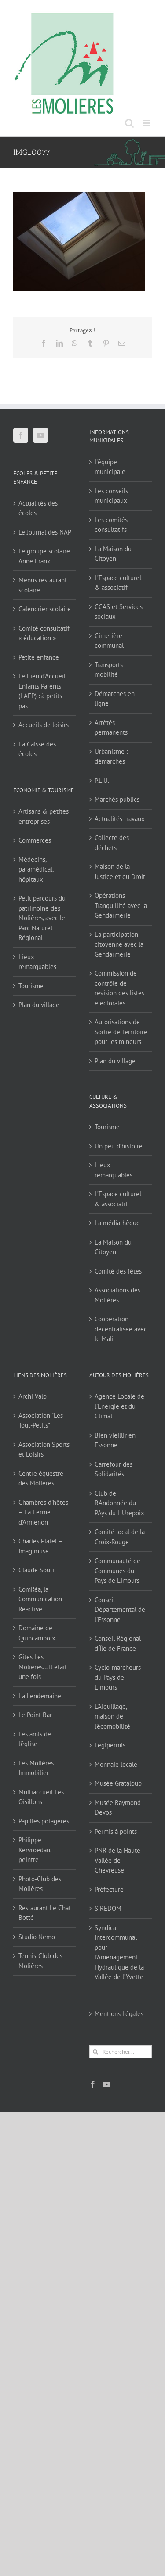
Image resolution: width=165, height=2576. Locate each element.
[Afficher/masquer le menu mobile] (147, 123)
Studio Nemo (36, 1937)
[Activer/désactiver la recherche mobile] (129, 123)
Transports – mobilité (111, 669)
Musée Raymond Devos (118, 1807)
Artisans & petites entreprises (43, 816)
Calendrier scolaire (44, 609)
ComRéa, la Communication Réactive (40, 1599)
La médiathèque (117, 1223)
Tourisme (31, 986)
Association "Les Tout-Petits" (40, 1420)
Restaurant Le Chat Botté (44, 1913)
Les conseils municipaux (111, 496)
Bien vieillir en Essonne (115, 1440)
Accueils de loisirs (43, 725)
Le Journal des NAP (44, 532)
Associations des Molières (117, 1295)
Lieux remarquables (37, 962)
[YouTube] (40, 435)
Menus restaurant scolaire (42, 585)
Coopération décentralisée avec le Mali (121, 1329)
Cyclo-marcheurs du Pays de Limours (118, 1677)
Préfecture (109, 1889)
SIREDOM (108, 1908)
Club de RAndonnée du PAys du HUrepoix (119, 1503)
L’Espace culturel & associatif (118, 583)
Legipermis (110, 1745)
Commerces (34, 840)
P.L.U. (102, 780)
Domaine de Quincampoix (36, 1633)
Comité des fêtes (118, 1271)
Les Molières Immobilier (36, 1768)
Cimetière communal (109, 640)
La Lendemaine (39, 1696)
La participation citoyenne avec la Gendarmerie (119, 944)
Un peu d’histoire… (121, 1146)
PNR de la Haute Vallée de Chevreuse (117, 1860)
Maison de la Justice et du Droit (120, 871)
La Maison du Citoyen (113, 554)
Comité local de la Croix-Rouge (120, 1537)
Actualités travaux (120, 818)
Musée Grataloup (118, 1783)
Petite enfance (38, 657)
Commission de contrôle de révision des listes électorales (119, 988)
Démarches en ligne (115, 698)
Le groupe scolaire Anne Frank (44, 556)
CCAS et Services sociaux (119, 612)
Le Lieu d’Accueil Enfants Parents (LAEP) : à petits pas (42, 691)
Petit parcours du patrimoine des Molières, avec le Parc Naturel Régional (42, 918)
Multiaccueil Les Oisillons (41, 1797)
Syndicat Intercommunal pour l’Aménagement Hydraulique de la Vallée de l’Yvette (119, 1952)
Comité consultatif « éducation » (44, 633)
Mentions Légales (119, 2013)
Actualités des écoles (38, 508)
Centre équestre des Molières (40, 1478)
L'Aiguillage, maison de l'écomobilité (112, 1716)
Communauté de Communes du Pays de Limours (117, 1571)
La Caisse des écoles (37, 749)
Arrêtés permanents (111, 727)
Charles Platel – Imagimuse (40, 1546)
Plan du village (38, 1005)
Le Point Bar (35, 1715)
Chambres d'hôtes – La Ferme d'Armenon (43, 1512)
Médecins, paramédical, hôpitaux (35, 869)
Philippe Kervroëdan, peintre (34, 1850)
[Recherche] (95, 2051)
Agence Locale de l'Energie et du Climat (119, 1406)
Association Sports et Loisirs (44, 1449)
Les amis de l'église (34, 1739)
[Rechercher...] (120, 2051)
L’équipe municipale (110, 467)
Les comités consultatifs (111, 525)
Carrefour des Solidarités (113, 1469)
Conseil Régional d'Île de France (118, 1643)
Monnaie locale (116, 1764)
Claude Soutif (37, 1570)
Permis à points (116, 1831)
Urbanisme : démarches (111, 756)
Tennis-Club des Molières (40, 1961)
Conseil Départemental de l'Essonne (120, 1610)
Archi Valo (32, 1396)
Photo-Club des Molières (39, 1884)
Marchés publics (117, 799)
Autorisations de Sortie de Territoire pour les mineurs (121, 1032)
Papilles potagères (43, 1821)
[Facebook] (20, 435)
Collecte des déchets (112, 842)
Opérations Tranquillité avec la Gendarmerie (121, 905)
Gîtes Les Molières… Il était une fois (42, 1667)
